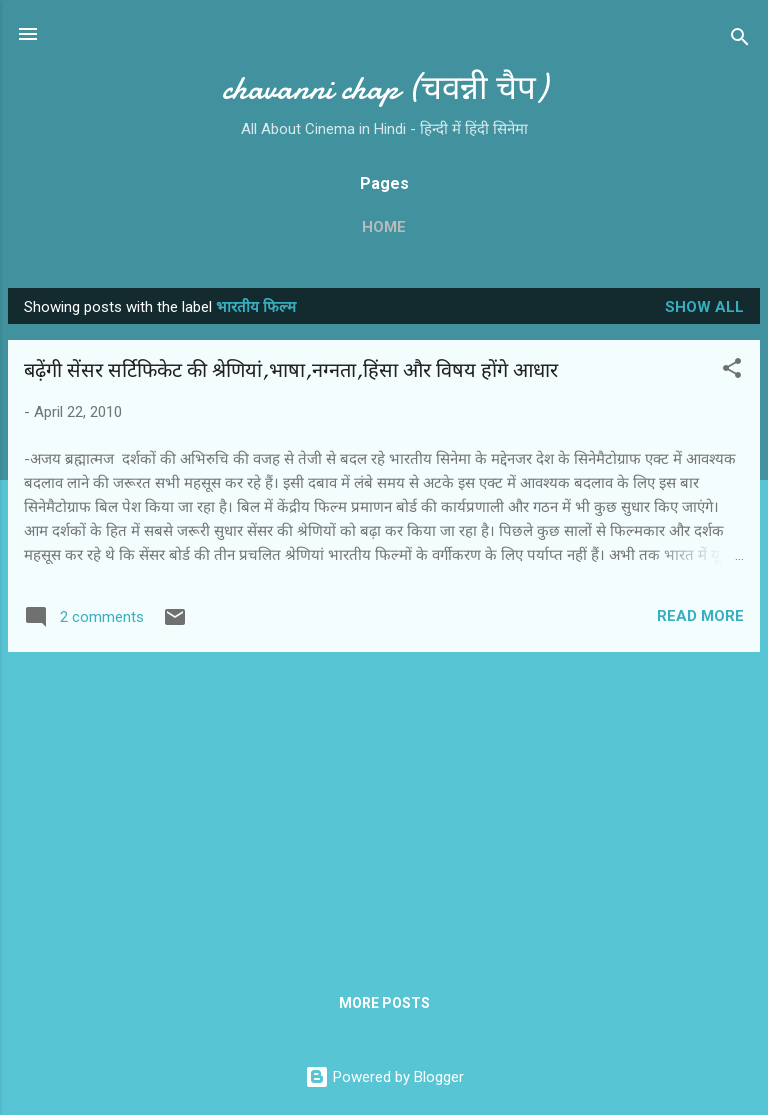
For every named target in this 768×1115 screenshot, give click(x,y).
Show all (704, 307)
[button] (732, 371)
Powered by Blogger (384, 1077)
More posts (384, 1003)
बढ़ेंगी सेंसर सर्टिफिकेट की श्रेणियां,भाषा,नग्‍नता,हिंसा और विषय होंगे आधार (291, 370)
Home (384, 227)
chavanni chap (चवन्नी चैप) (384, 88)
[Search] (740, 40)
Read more (700, 616)
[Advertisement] (384, 808)
